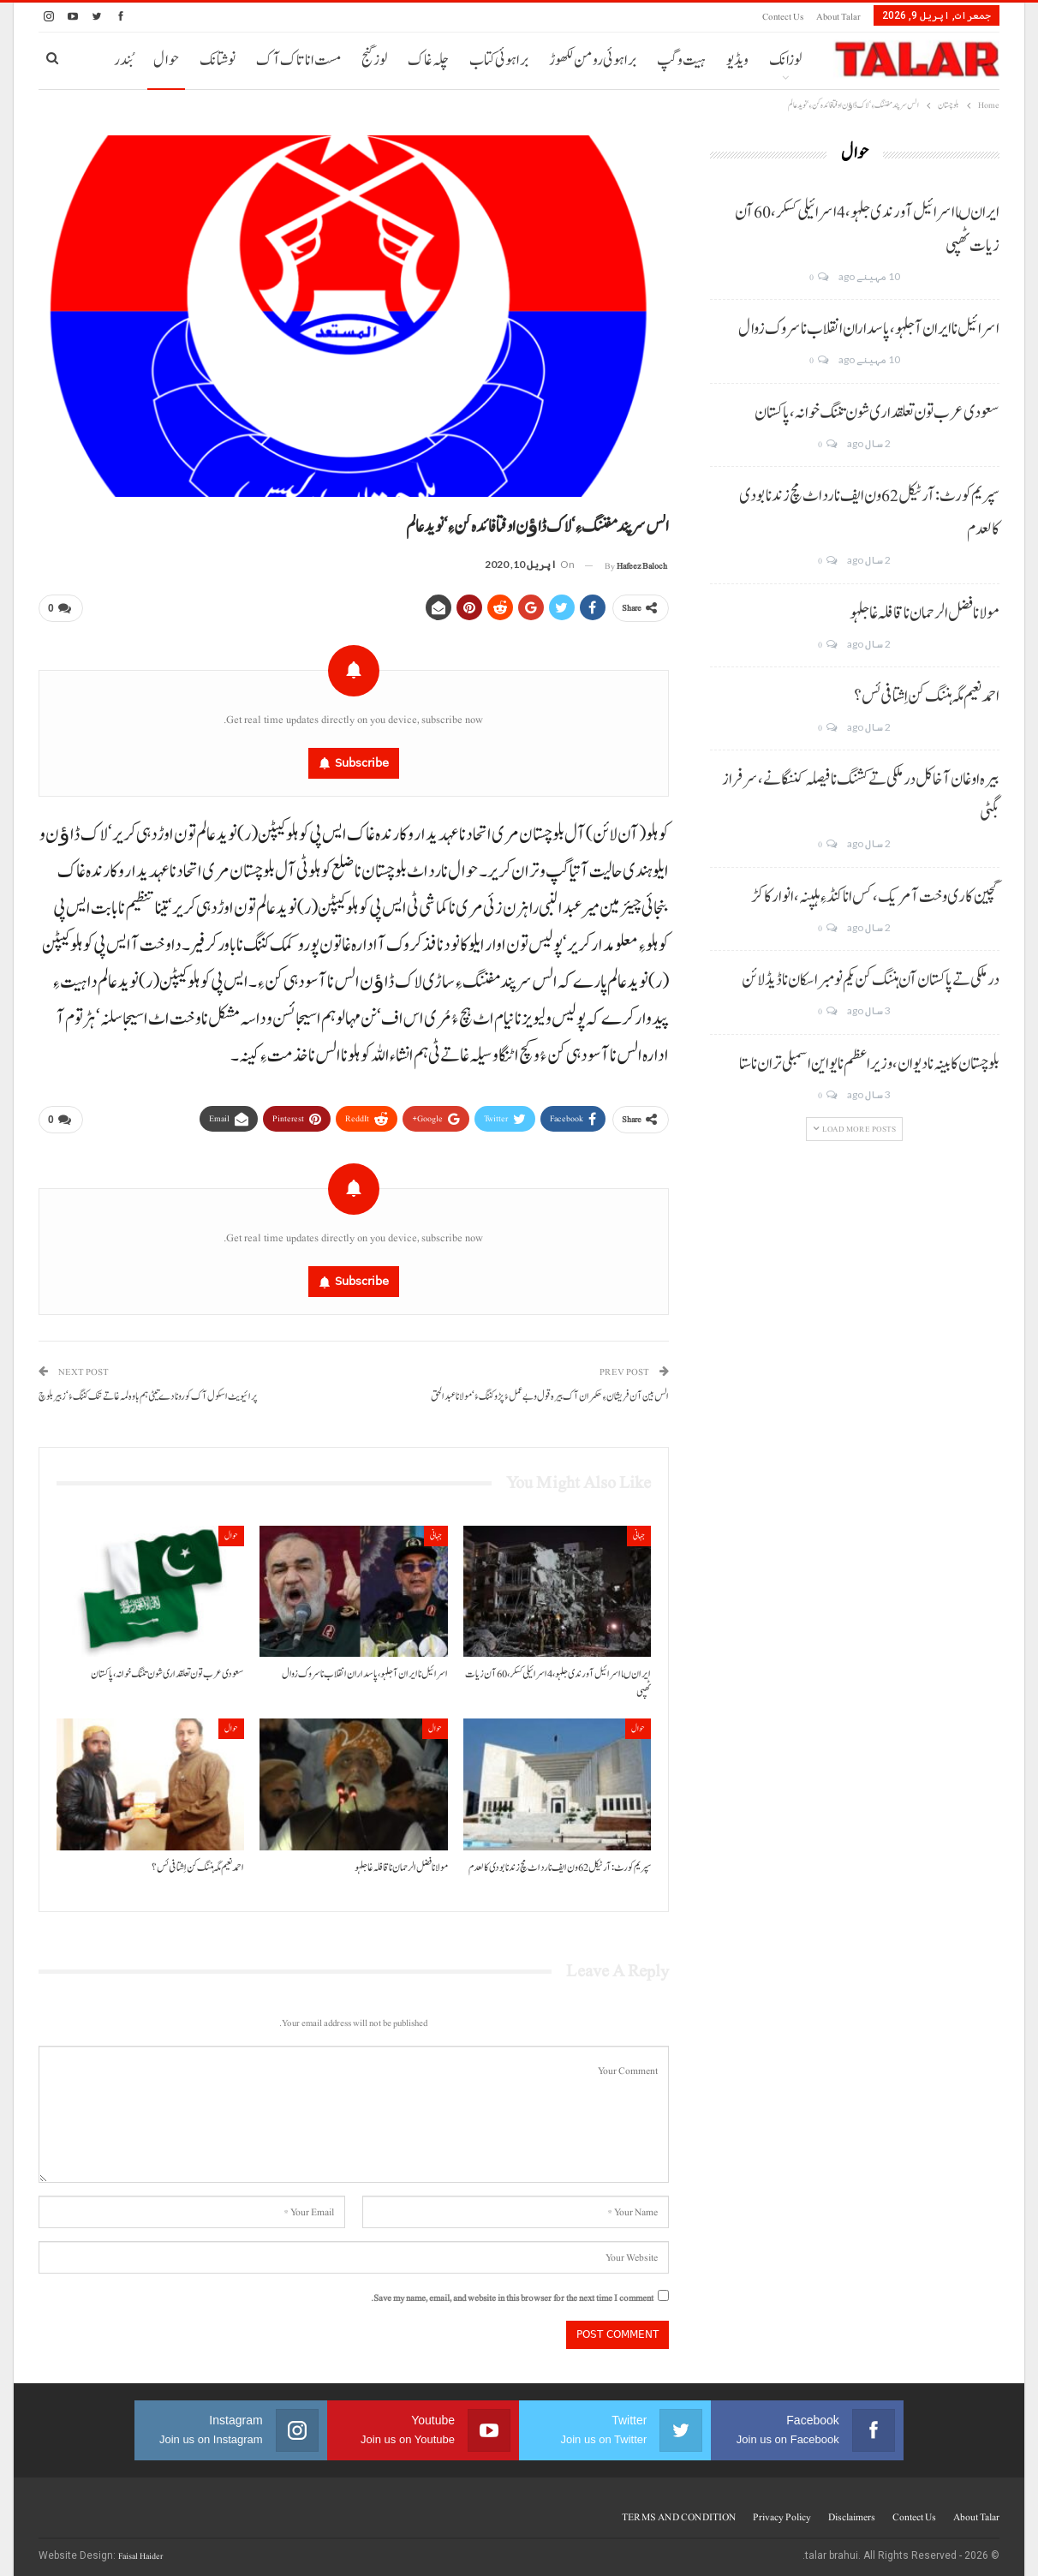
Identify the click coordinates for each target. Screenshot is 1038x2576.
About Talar (838, 17)
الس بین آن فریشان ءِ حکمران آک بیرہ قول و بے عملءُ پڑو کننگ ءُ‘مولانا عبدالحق (550, 1390)
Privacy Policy (782, 2510)
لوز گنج (374, 60)
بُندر (123, 60)
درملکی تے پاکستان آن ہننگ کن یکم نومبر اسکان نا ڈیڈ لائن (870, 980)
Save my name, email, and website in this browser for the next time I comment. (512, 2291)
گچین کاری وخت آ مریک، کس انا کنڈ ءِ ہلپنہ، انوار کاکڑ (875, 896)
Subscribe (362, 759)
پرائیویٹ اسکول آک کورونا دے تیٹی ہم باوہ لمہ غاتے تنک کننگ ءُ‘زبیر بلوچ (148, 1390)
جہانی (639, 1528)
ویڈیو (737, 60)
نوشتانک (218, 60)
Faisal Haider (140, 2549)
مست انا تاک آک (298, 60)
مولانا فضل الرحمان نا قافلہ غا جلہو (924, 613)
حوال (166, 60)
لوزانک (785, 60)
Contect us (782, 17)
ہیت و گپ (681, 60)
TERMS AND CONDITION (679, 2510)
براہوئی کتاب (498, 60)
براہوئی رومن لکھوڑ (592, 60)
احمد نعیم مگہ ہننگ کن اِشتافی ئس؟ (926, 696)
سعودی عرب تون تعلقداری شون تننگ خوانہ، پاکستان (877, 412)
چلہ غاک (428, 60)
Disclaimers (851, 2510)
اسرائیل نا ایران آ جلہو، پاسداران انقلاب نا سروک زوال (868, 329)
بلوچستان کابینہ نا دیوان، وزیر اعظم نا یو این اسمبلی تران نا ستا (869, 1064)
